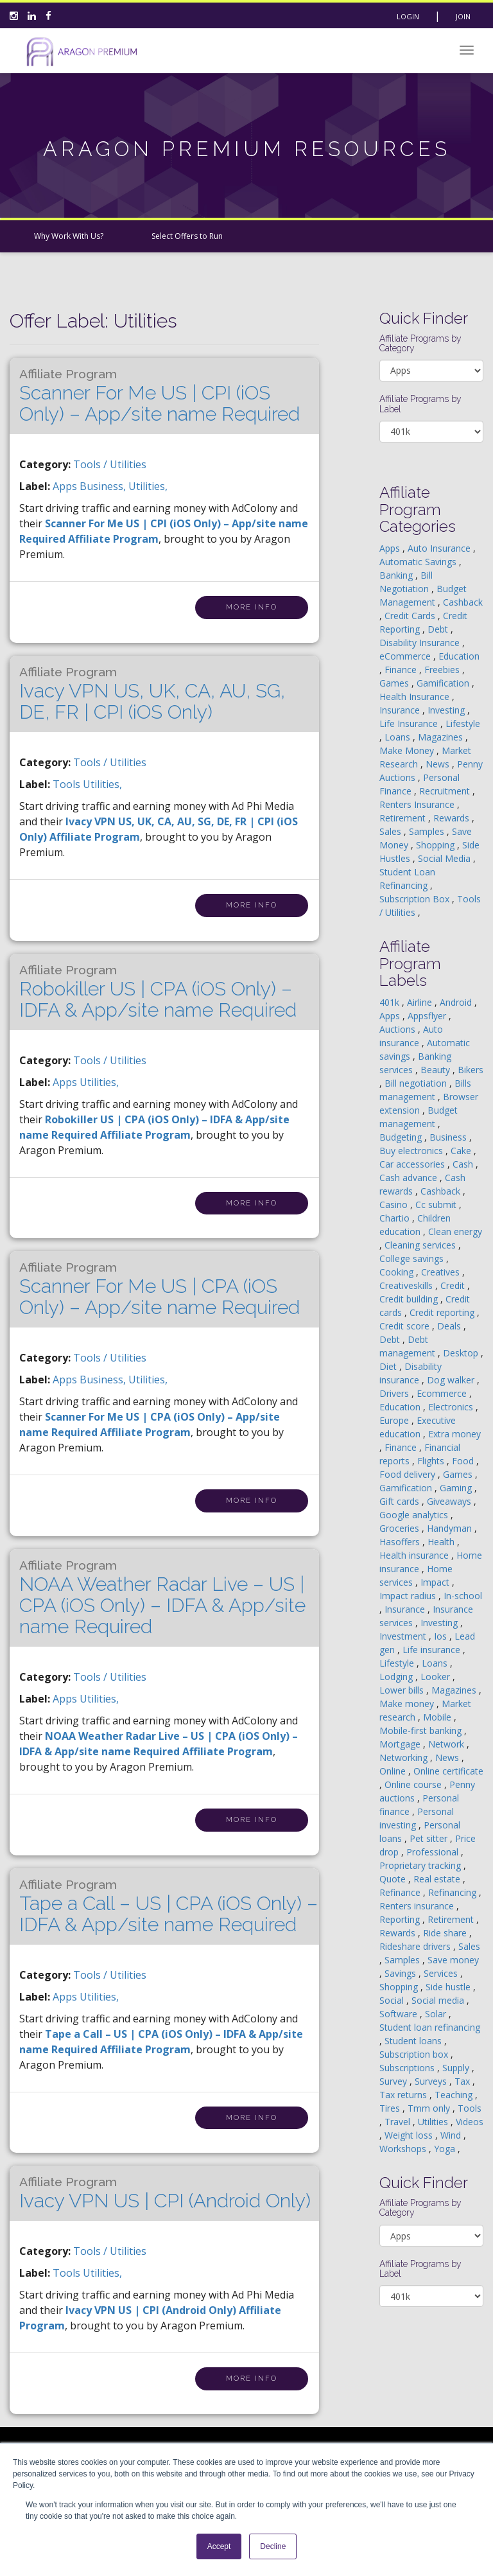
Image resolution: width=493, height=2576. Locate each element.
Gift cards (400, 1501)
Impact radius (408, 1596)
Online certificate (448, 1771)
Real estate (438, 1879)
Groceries (400, 1528)
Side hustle (449, 1987)
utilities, (148, 486)
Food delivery (408, 1474)
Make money (408, 1703)
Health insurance (415, 1555)
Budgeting (401, 1137)
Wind (451, 2135)
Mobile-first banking (421, 1730)
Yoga (446, 2148)
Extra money (454, 1434)
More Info (251, 607)
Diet (389, 1366)
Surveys (432, 2081)
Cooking (397, 1272)
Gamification (444, 683)
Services (442, 1973)
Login (408, 16)
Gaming (457, 1488)
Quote (393, 1879)
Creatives (441, 1272)
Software (399, 2014)
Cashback (463, 602)
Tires (390, 2108)
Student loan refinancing (429, 2027)
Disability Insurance (420, 642)
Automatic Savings (419, 562)
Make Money (408, 750)
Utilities (434, 2122)
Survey (394, 2081)
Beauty (436, 1070)
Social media (439, 2000)
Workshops (404, 2148)
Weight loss (410, 2135)
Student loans (414, 2041)
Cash (464, 1164)
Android (457, 1002)
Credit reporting (443, 1312)
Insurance (400, 710)
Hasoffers (400, 1542)
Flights (432, 1461)
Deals (450, 1326)
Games (395, 683)
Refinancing (453, 1892)
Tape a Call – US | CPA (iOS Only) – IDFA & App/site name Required (168, 1906)
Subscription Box (415, 899)
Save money (453, 1960)
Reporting (400, 1919)
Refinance (401, 1892)
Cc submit (437, 1204)
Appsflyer (428, 1016)
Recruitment (445, 791)
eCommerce (406, 656)
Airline (421, 1002)
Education (459, 656)
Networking (404, 1757)
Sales (391, 831)
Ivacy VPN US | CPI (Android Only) (165, 2193)
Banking (397, 575)
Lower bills (402, 1690)
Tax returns (404, 2095)
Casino (394, 1204)
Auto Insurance (440, 548)
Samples (428, 831)
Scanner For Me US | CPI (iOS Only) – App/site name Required (159, 396)
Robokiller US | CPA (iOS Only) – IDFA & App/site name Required (158, 992)
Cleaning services (421, 1245)
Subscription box (415, 2054)
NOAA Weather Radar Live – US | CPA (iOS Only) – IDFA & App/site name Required (162, 1598)
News (439, 764)
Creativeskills (407, 1285)
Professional (433, 1852)
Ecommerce (443, 1393)
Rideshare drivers (416, 1946)
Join (463, 16)
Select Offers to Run (187, 236)
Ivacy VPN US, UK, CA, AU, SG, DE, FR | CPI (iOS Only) (152, 694)
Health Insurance (415, 696)
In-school (463, 1596)
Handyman (450, 1528)
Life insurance (432, 1649)
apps (66, 486)
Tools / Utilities (109, 464)
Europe (395, 1420)
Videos (469, 2122)
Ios (441, 1636)
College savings (412, 1258)
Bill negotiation (417, 1083)
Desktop (462, 1353)
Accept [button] (219, 2546)
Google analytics (415, 1515)
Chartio (395, 1218)
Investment (404, 1636)
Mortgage (401, 1744)
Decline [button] (273, 2546)
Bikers (470, 1070)
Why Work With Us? (68, 236)
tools (68, 784)
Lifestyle (462, 723)
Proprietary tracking (421, 1865)
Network (447, 1744)
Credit (453, 1285)
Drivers (395, 1393)
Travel (399, 2122)
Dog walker (452, 1380)
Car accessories (413, 1164)
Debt (439, 629)
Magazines (441, 737)
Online (393, 1771)
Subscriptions (408, 2068)
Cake (462, 1150)
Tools (469, 2108)
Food (464, 1461)
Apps (390, 548)
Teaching (455, 2095)
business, (104, 486)
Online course (414, 1784)
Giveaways (450, 1501)
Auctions (398, 1029)
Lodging (397, 1676)
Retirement (403, 818)
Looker (436, 1676)
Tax (463, 2081)
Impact (436, 1582)
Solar (437, 2014)
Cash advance (409, 1177)
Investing (447, 710)
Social (392, 2000)
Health (442, 1542)
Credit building (409, 1299)
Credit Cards (411, 615)
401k (390, 1002)
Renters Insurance (418, 804)
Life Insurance (409, 723)
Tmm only (430, 2108)
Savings (402, 1973)
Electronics (452, 1407)
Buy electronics (412, 1150)
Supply (457, 2068)
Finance (402, 669)
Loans (399, 737)
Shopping (436, 845)
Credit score (405, 1326)
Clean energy (455, 1231)
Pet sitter (430, 1838)
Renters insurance (417, 1906)
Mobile (438, 1717)
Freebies (443, 669)
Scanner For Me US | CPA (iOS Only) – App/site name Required (159, 1289)
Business (449, 1137)
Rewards (452, 818)
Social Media (445, 858)
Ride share (446, 1933)
